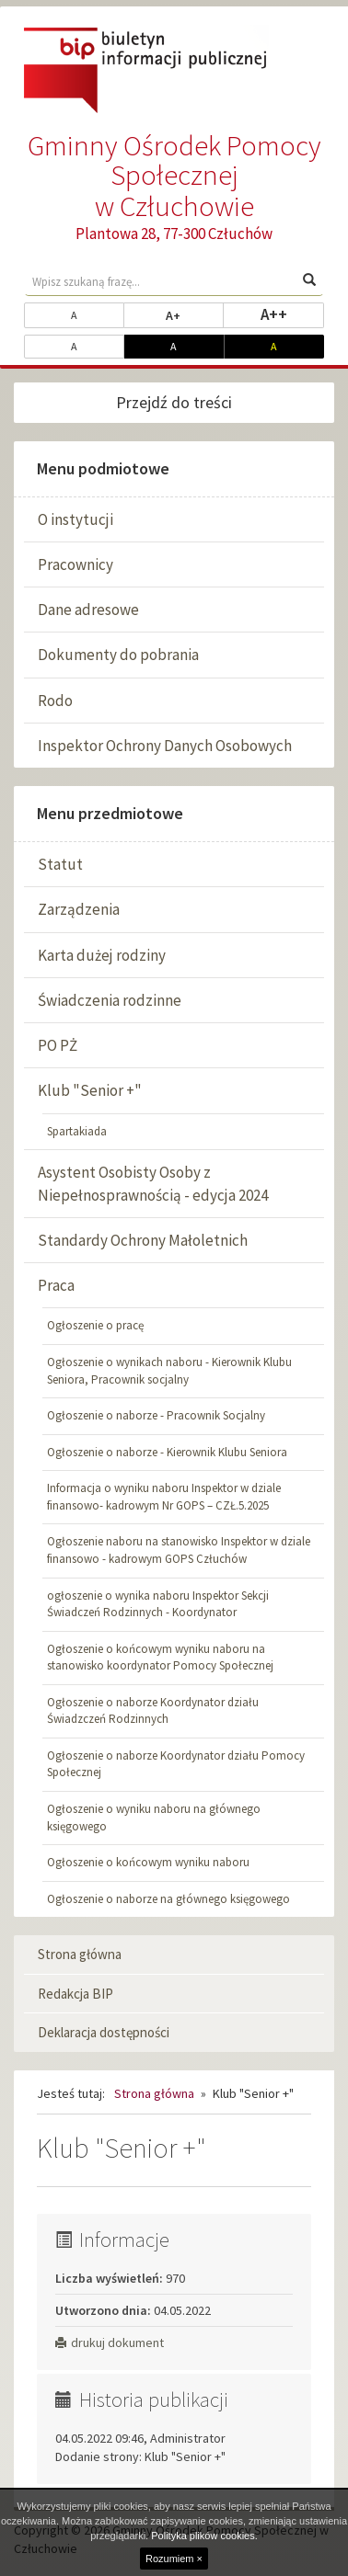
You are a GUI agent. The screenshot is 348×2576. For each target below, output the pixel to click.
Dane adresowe (88, 609)
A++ (292, 313)
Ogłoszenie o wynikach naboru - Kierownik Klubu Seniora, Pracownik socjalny (169, 1370)
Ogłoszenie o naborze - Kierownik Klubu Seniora (167, 1452)
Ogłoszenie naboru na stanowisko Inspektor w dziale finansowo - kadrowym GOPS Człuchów (178, 1550)
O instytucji (75, 519)
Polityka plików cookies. (204, 2535)
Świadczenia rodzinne (109, 1000)
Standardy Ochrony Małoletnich (143, 1240)
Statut (60, 864)
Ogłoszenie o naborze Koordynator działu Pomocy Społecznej (176, 1764)
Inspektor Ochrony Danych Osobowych (165, 745)
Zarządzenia (79, 909)
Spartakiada (77, 1131)
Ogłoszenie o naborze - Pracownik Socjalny (156, 1415)
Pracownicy (75, 564)
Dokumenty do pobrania (118, 654)
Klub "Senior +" (90, 1090)
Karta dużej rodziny (102, 955)
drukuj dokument (109, 2342)
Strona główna (80, 1954)
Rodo (55, 700)
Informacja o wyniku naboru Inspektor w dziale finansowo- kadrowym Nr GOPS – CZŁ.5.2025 (164, 1496)
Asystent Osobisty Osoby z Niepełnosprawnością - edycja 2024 (153, 1183)
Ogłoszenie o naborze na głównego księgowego (168, 1899)
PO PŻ (57, 1045)
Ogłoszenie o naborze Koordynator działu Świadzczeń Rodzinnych (153, 1710)
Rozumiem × (174, 2558)
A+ (195, 314)
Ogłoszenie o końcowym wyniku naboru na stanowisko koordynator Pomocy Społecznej (160, 1657)
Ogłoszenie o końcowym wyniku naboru (148, 1862)
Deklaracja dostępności (103, 2032)
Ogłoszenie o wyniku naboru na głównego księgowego (154, 1817)
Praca (56, 1285)
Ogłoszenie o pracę (95, 1325)
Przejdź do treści (174, 402)
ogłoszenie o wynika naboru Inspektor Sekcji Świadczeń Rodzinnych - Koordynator (158, 1604)
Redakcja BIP (75, 1993)
